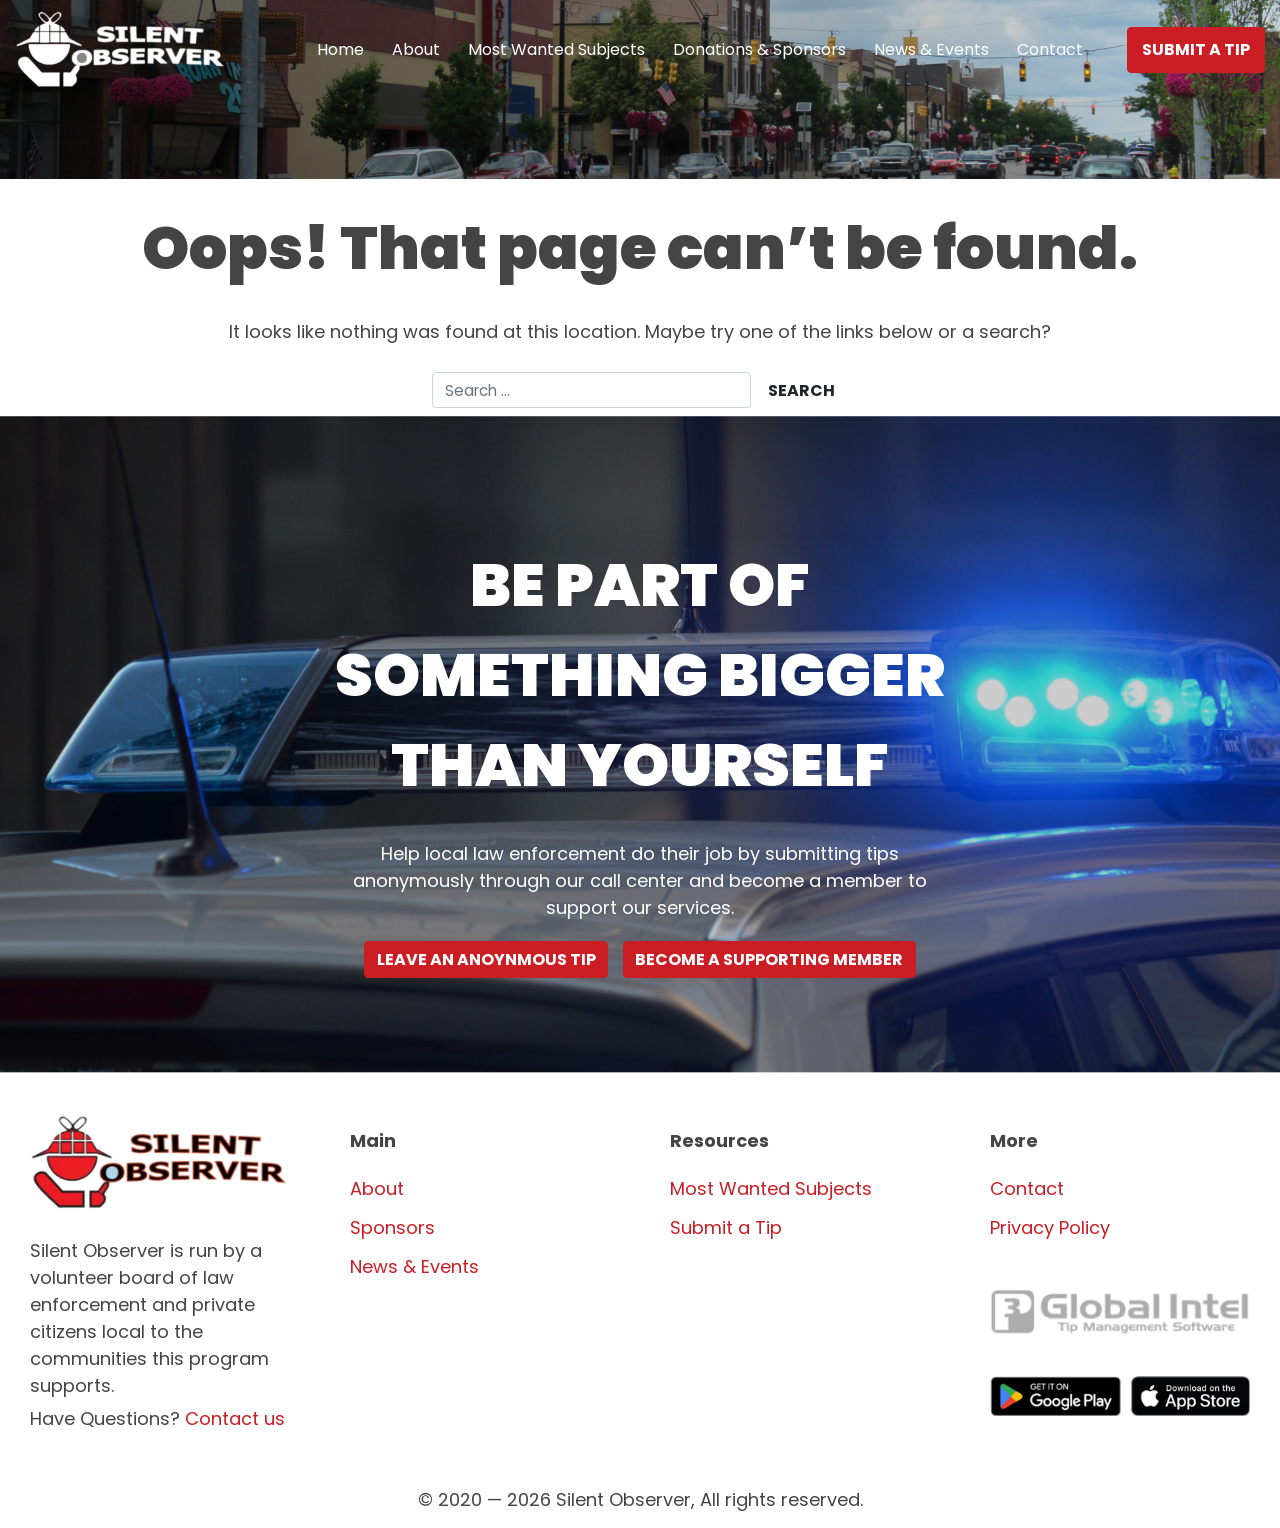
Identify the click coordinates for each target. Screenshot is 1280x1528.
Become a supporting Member (769, 959)
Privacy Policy (1050, 1227)
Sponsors (392, 1227)
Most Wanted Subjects (556, 49)
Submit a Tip (1196, 49)
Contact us (235, 1418)
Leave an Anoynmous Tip (486, 959)
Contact (1050, 49)
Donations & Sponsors (759, 49)
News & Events (931, 49)
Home (340, 49)
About (416, 49)
